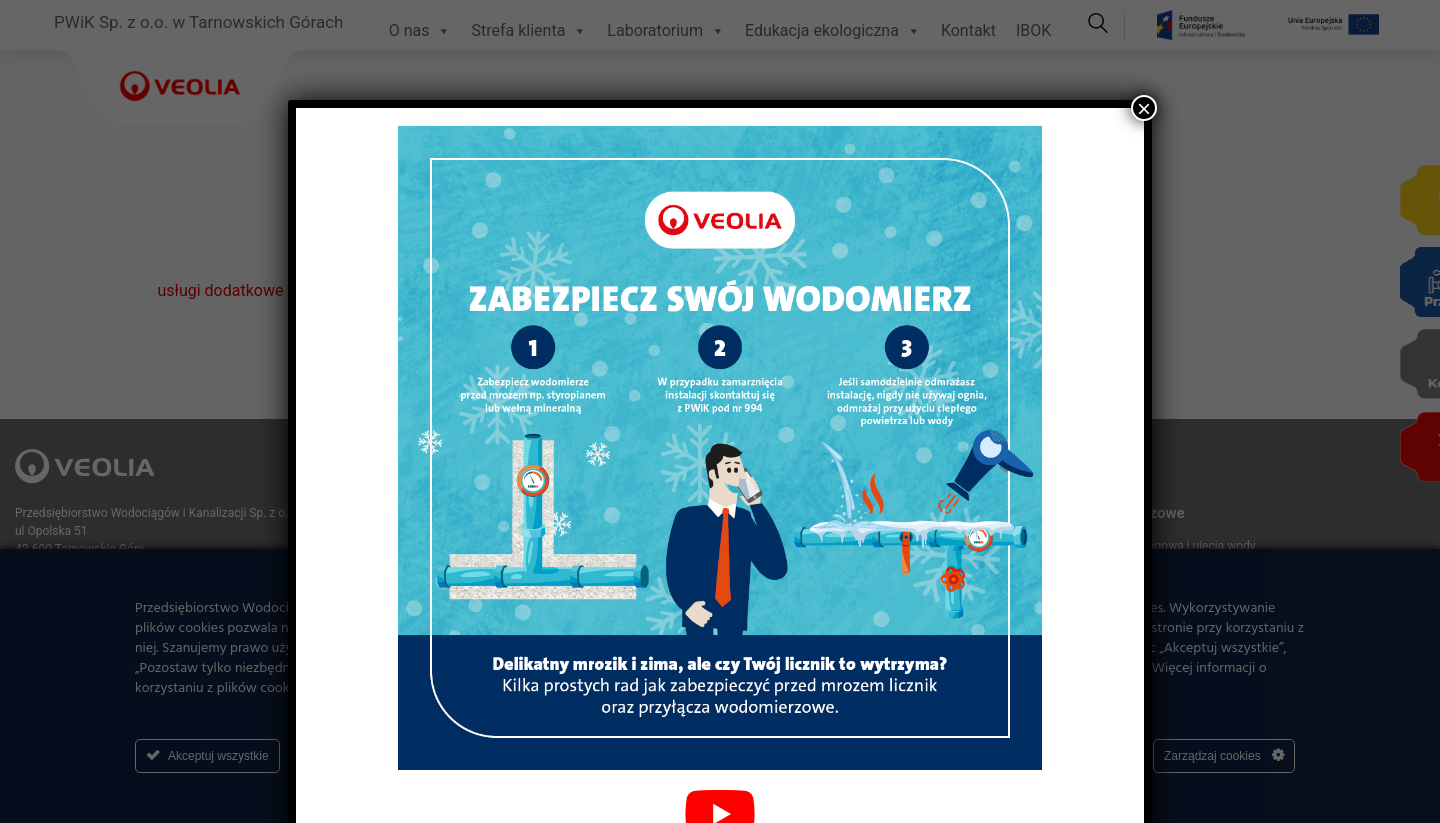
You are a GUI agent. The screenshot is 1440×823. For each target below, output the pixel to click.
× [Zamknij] (1144, 108)
